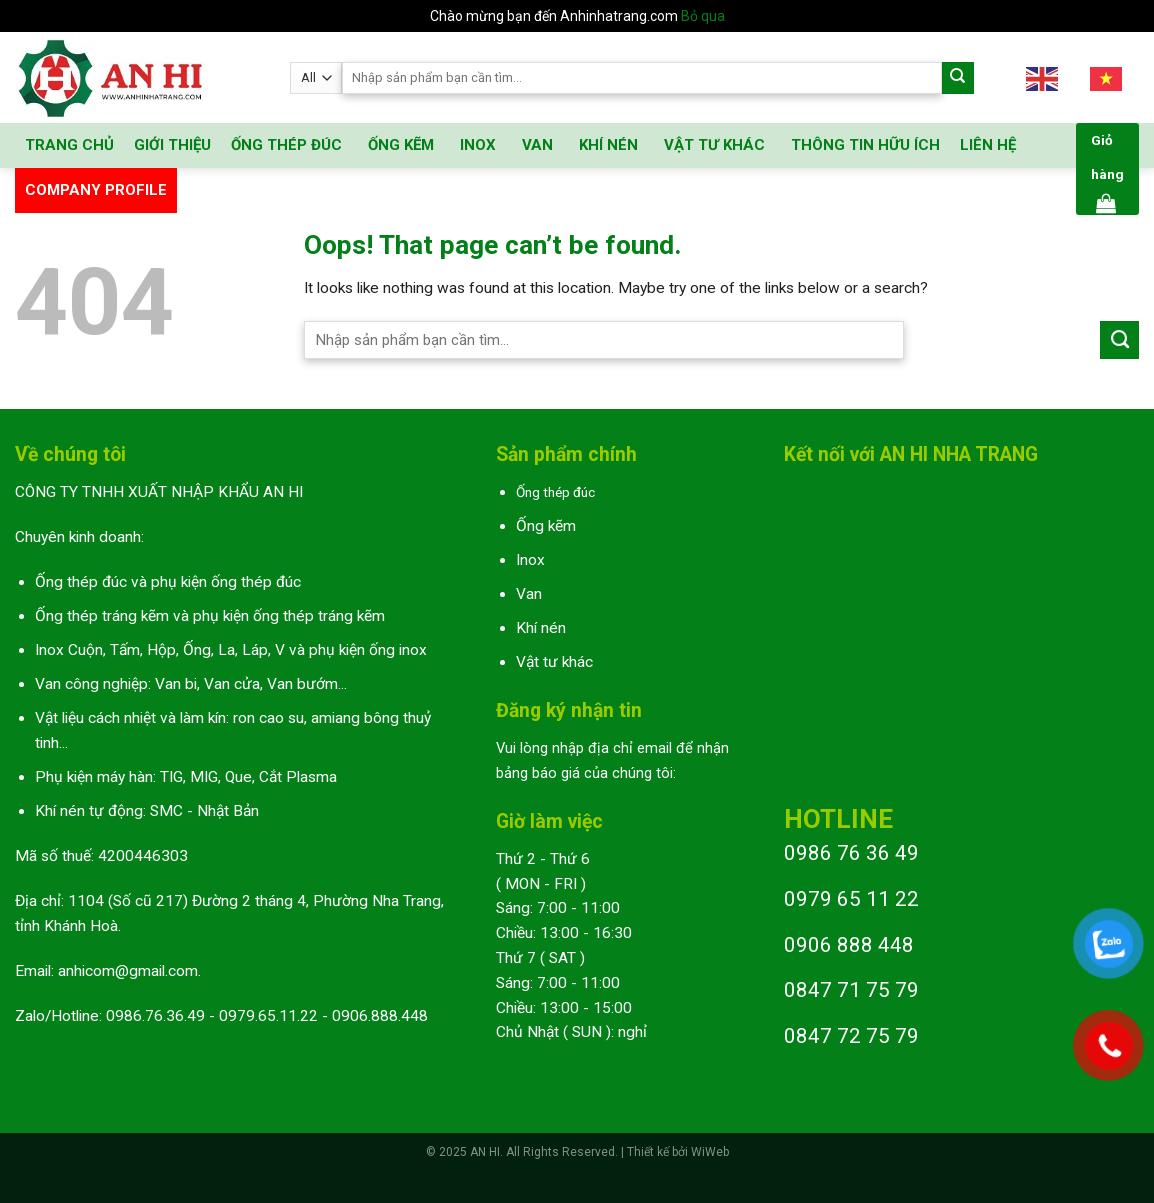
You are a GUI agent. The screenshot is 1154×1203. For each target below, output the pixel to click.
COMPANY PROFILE (96, 190)
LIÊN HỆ (988, 145)
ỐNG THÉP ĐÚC (286, 145)
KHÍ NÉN (608, 145)
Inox (530, 560)
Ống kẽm (546, 526)
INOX (478, 145)
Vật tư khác (554, 662)
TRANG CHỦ (69, 145)
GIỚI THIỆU (172, 145)
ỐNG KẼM (401, 145)
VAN (537, 145)
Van (529, 594)
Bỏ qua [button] (703, 16)
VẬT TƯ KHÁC (714, 145)
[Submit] (958, 78)
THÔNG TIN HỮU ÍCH (865, 145)
